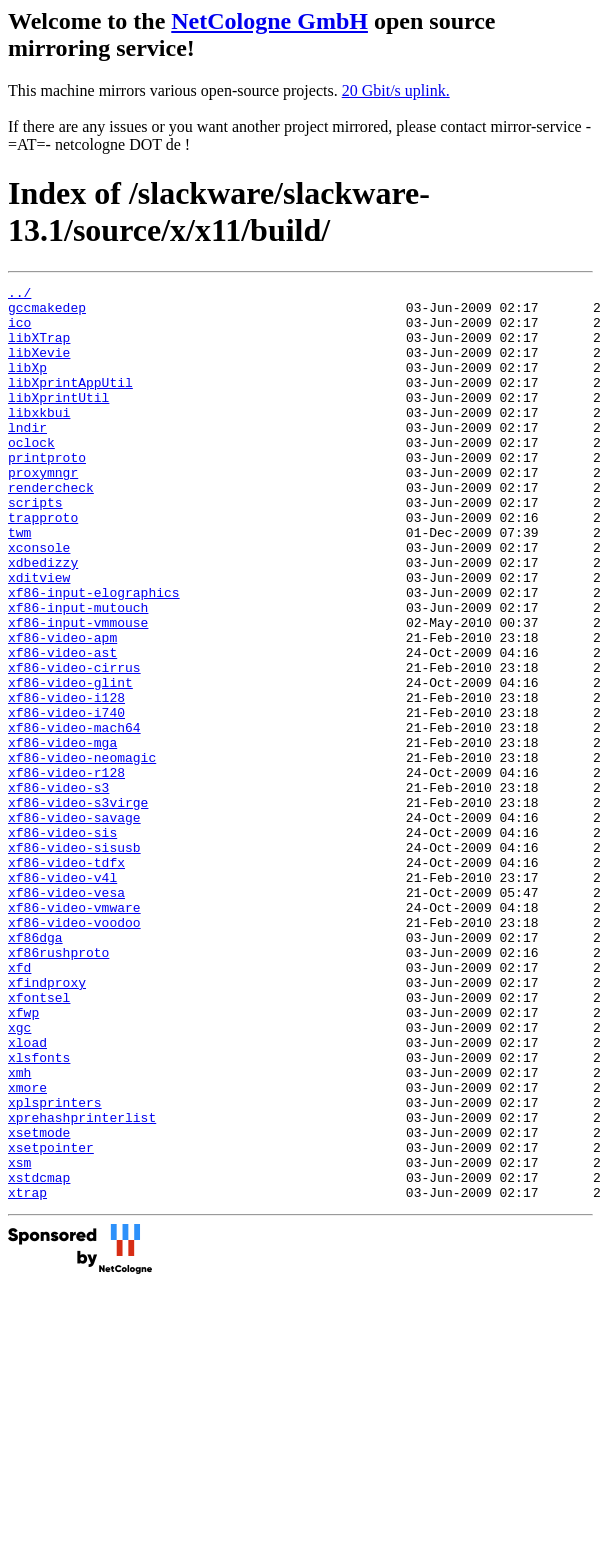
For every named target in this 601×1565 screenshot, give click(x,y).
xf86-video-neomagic (82, 853)
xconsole (39, 601)
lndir (27, 457)
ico (19, 331)
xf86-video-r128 (66, 871)
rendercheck (51, 529)
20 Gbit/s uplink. (396, 90)
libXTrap (39, 349)
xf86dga (35, 1069)
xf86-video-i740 (66, 799)
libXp (27, 385)
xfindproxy (47, 1123)
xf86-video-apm (62, 709)
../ (19, 295)
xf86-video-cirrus (74, 745)
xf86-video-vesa (66, 1015)
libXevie (39, 367)
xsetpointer (51, 1321)
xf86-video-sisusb (74, 961)
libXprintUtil (58, 421)
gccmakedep (47, 313)
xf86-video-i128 (66, 781)
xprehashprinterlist (82, 1285)
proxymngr (43, 511)
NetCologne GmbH (269, 21)
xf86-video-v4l (62, 997)
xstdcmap (39, 1357)
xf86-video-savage (74, 925)
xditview (39, 637)
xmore (27, 1249)
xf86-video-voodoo (74, 1051)
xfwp (23, 1159)
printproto (47, 493)
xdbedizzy (43, 619)
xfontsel (39, 1141)
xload (27, 1195)
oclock (31, 475)
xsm (19, 1339)
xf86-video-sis (62, 943)
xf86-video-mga (62, 835)
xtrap (27, 1375)
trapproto (43, 565)
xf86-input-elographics (94, 655)
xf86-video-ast (62, 727)
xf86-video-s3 (58, 889)
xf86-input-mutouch (78, 673)
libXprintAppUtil (70, 403)
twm (19, 583)
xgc (19, 1177)
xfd (19, 1105)
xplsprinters (55, 1267)
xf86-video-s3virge (78, 907)
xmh (19, 1231)
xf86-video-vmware (74, 1033)
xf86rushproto (58, 1087)
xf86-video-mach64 (74, 817)
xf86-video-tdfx (66, 979)
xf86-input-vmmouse (78, 691)
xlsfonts (39, 1213)
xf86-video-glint (70, 763)
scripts (35, 547)
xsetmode (39, 1303)
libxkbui (39, 439)
